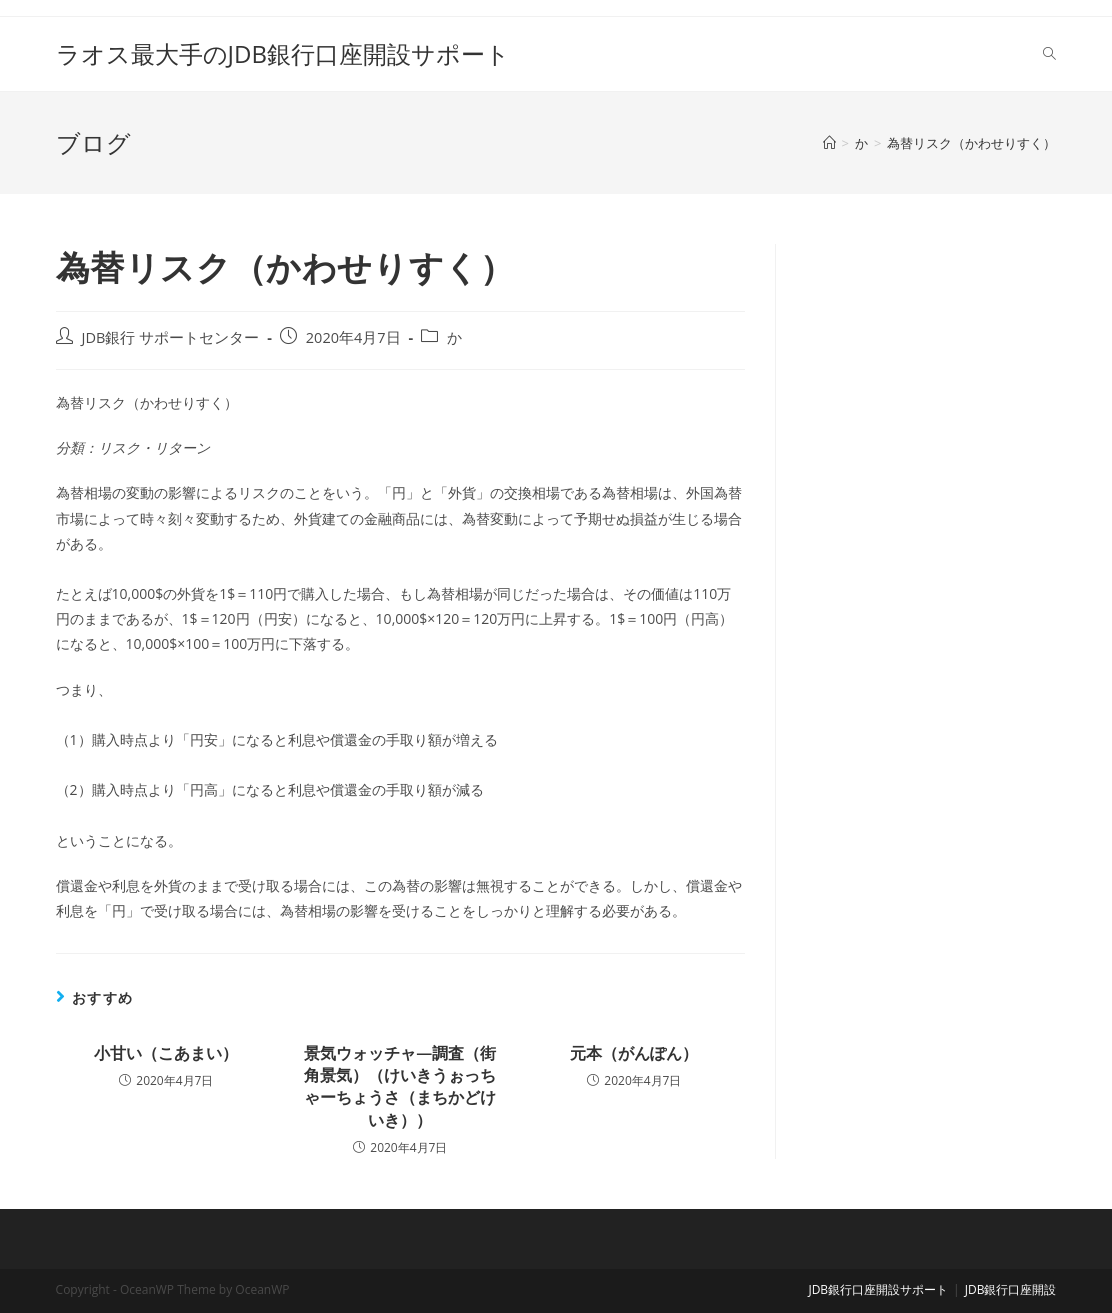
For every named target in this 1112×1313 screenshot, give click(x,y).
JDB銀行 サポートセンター (171, 337)
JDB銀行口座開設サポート (878, 1289)
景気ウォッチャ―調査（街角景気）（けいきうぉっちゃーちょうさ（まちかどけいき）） (400, 1086)
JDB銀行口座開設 (1011, 1289)
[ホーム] (829, 143)
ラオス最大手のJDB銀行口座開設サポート (283, 53)
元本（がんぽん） (634, 1053)
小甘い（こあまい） (166, 1053)
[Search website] (1049, 54)
